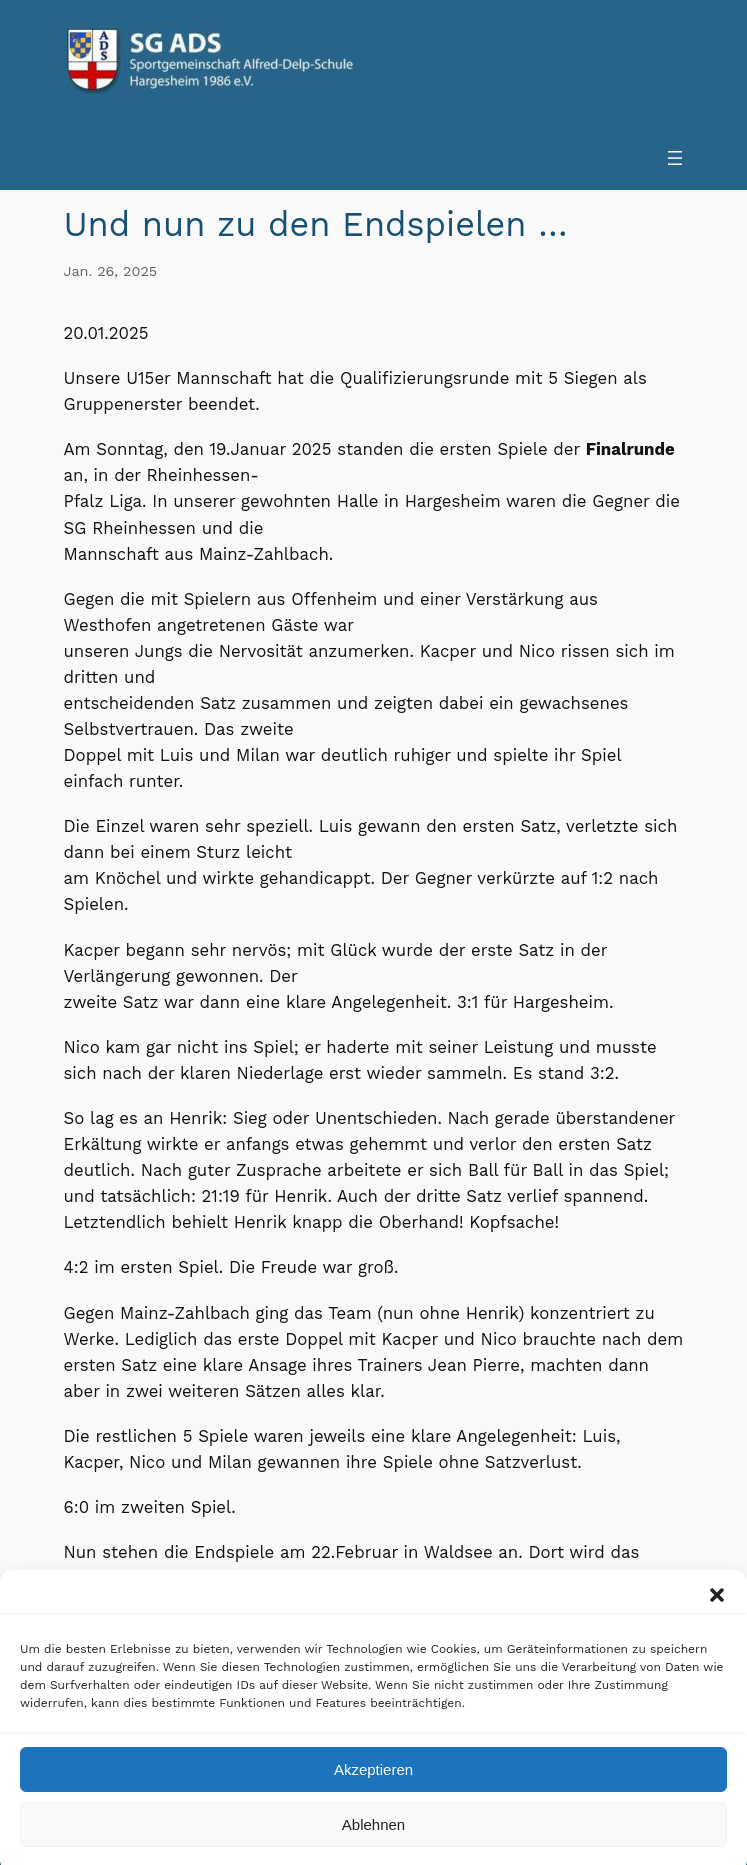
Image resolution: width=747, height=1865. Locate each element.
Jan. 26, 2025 (111, 271)
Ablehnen (373, 1839)
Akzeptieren (373, 1784)
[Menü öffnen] (675, 158)
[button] (717, 1611)
